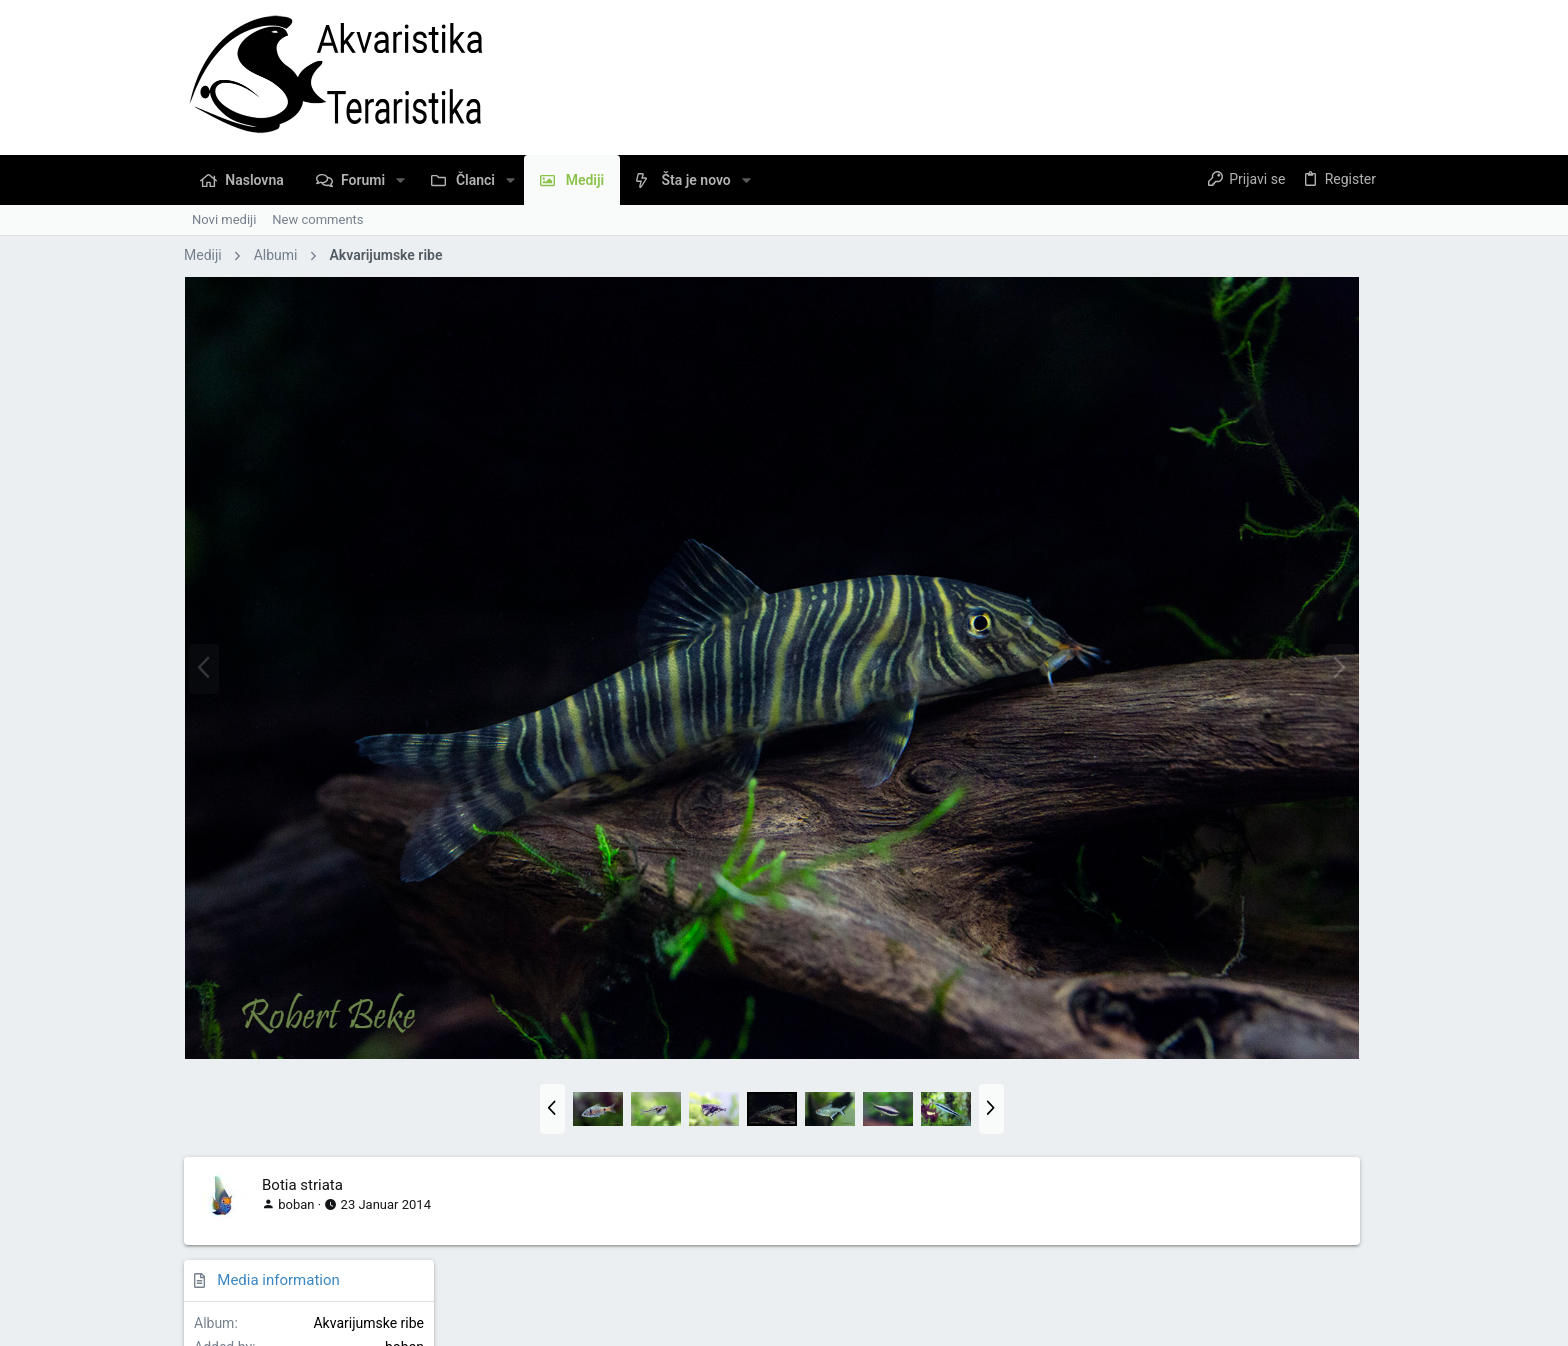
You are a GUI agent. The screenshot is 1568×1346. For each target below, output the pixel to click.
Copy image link (1190, 974)
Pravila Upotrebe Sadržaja (1041, 1271)
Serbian (220, 1271)
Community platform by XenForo (359, 1321)
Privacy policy (1167, 1271)
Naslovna (1299, 1271)
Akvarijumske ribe (1318, 339)
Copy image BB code (1203, 1030)
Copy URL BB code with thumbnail (1242, 1087)
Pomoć (1239, 1271)
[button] (400, 180)
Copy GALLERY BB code (1213, 1144)
